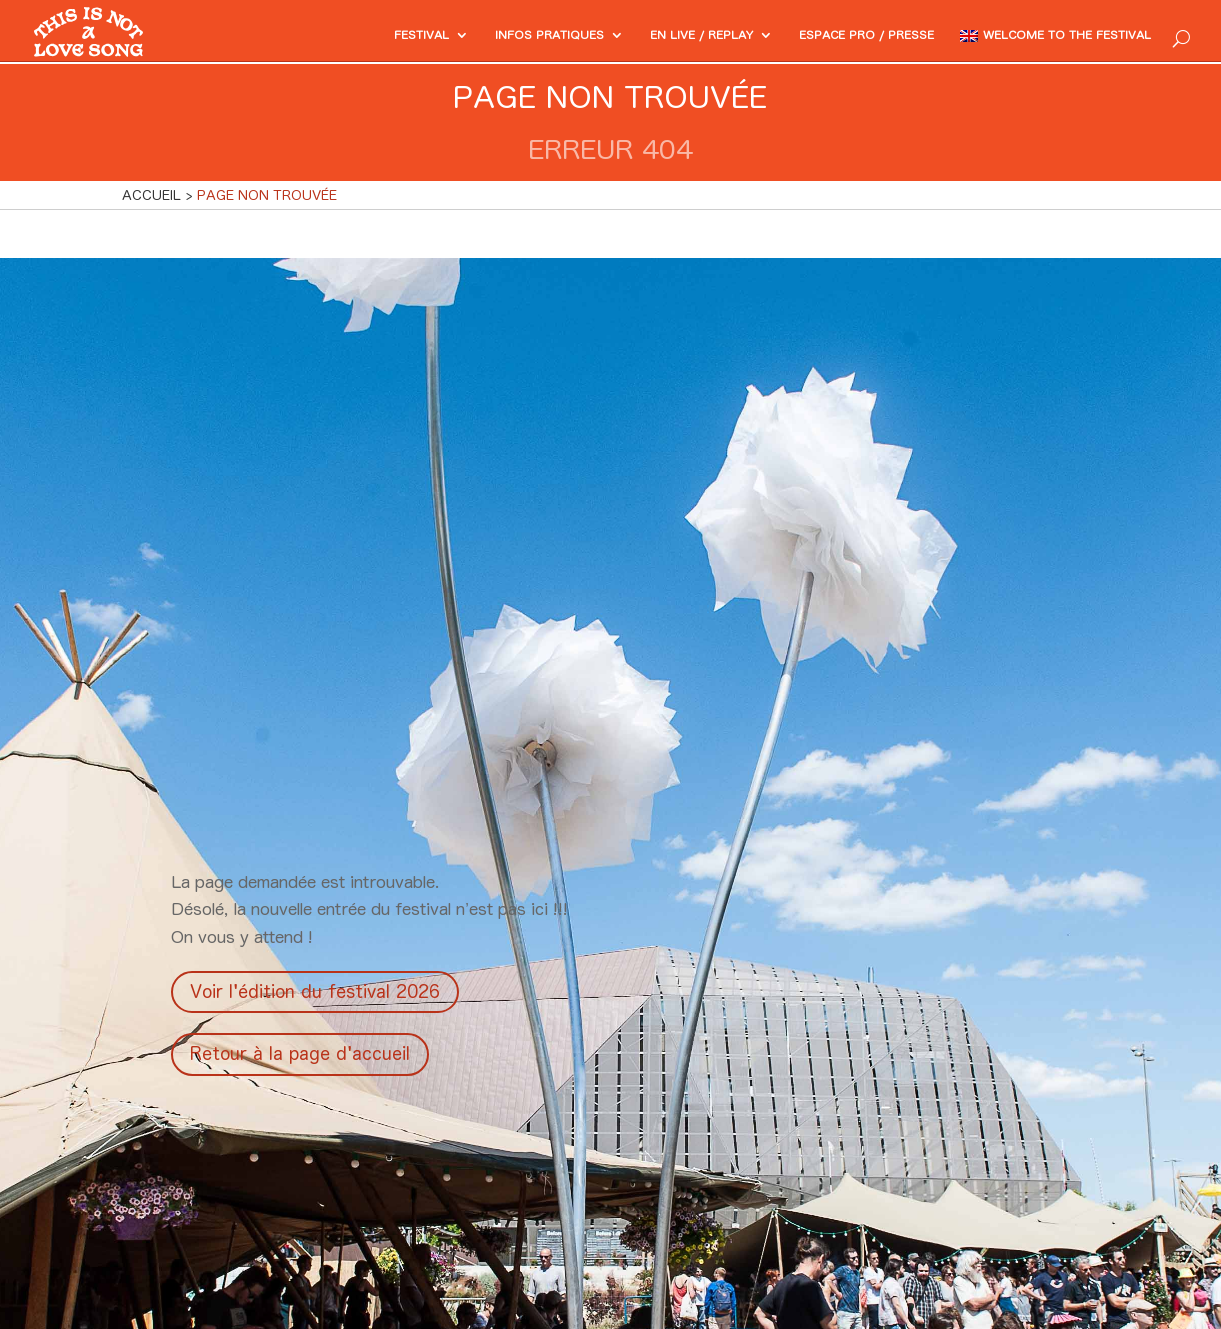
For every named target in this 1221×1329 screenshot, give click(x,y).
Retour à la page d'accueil (300, 1053)
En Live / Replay (639, 36)
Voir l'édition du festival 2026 (315, 991)
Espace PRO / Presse (825, 36)
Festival (328, 36)
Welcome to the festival (1052, 36)
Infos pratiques (470, 36)
